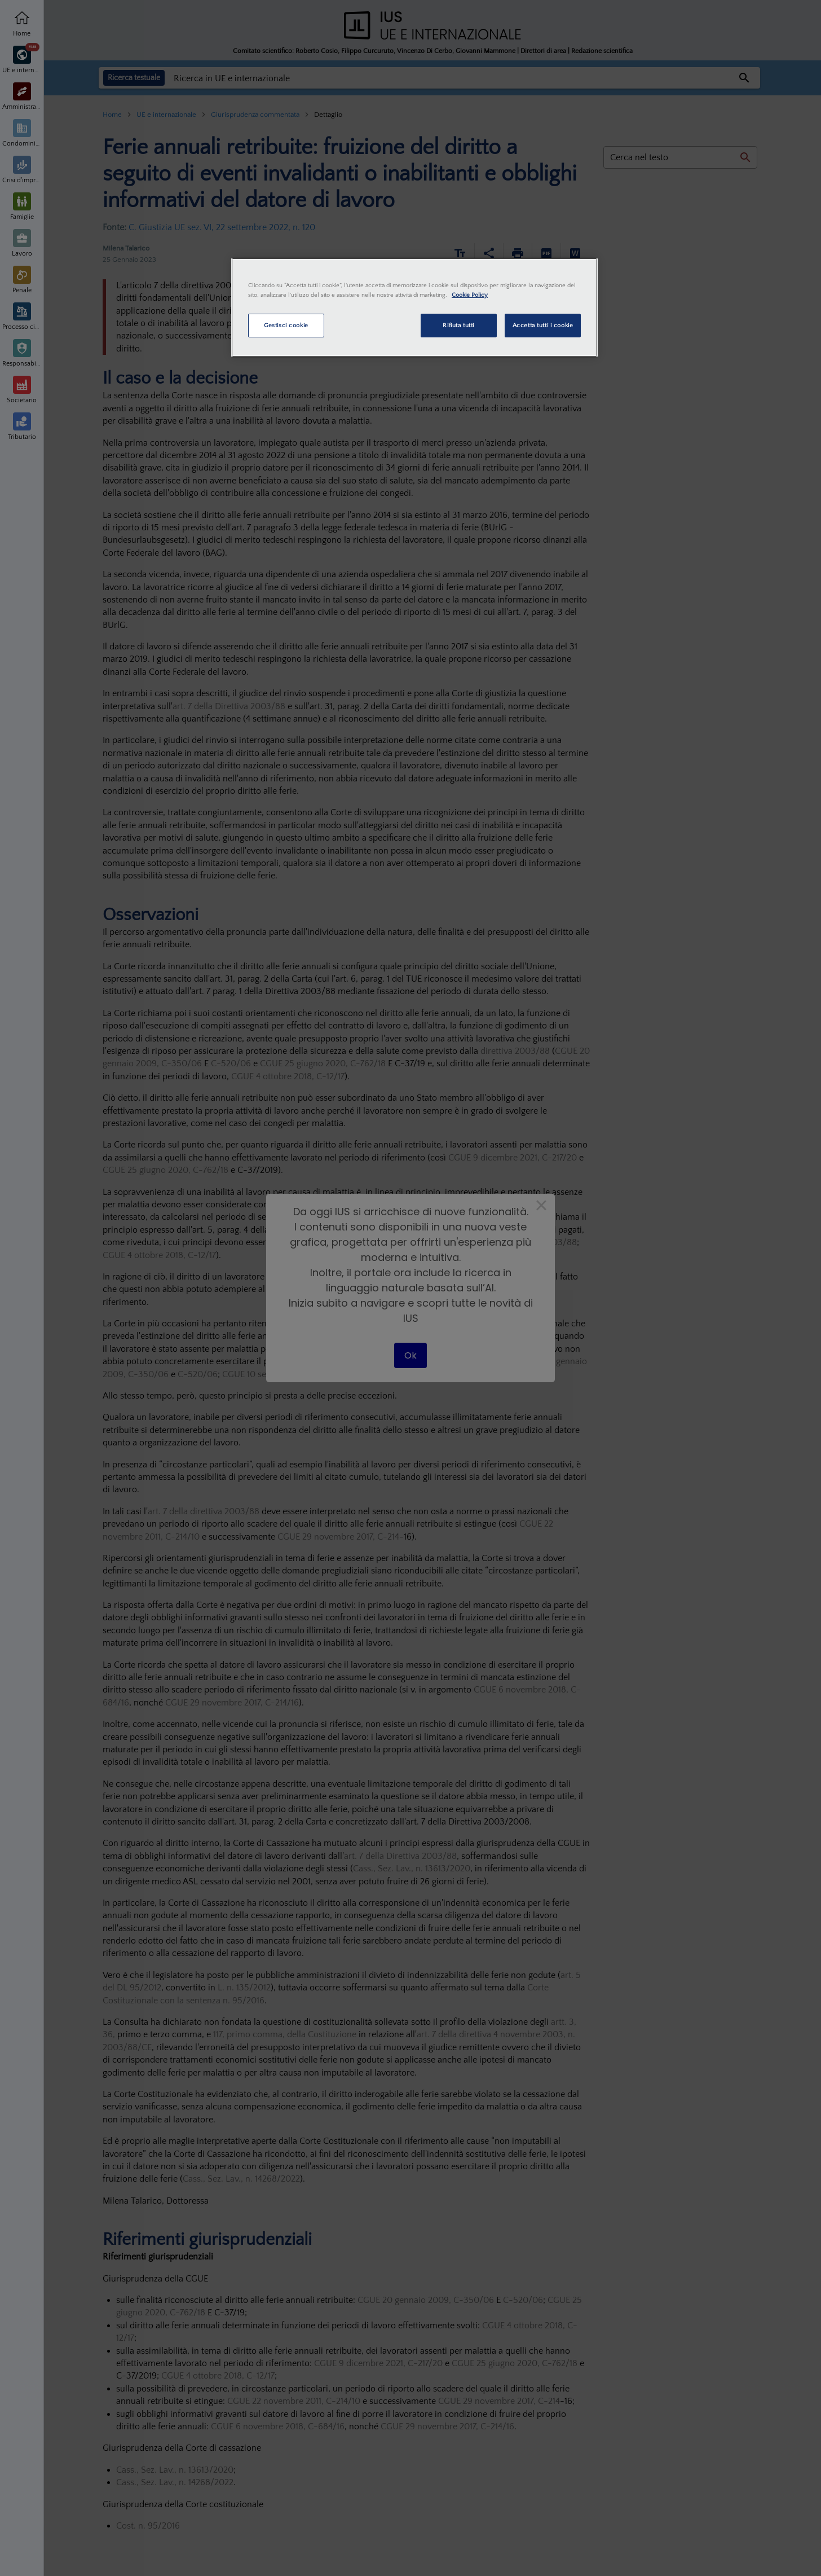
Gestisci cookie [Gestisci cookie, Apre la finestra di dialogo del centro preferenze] (286, 325)
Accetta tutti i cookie (543, 325)
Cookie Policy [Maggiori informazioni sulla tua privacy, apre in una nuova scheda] (470, 294)
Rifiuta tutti (458, 325)
